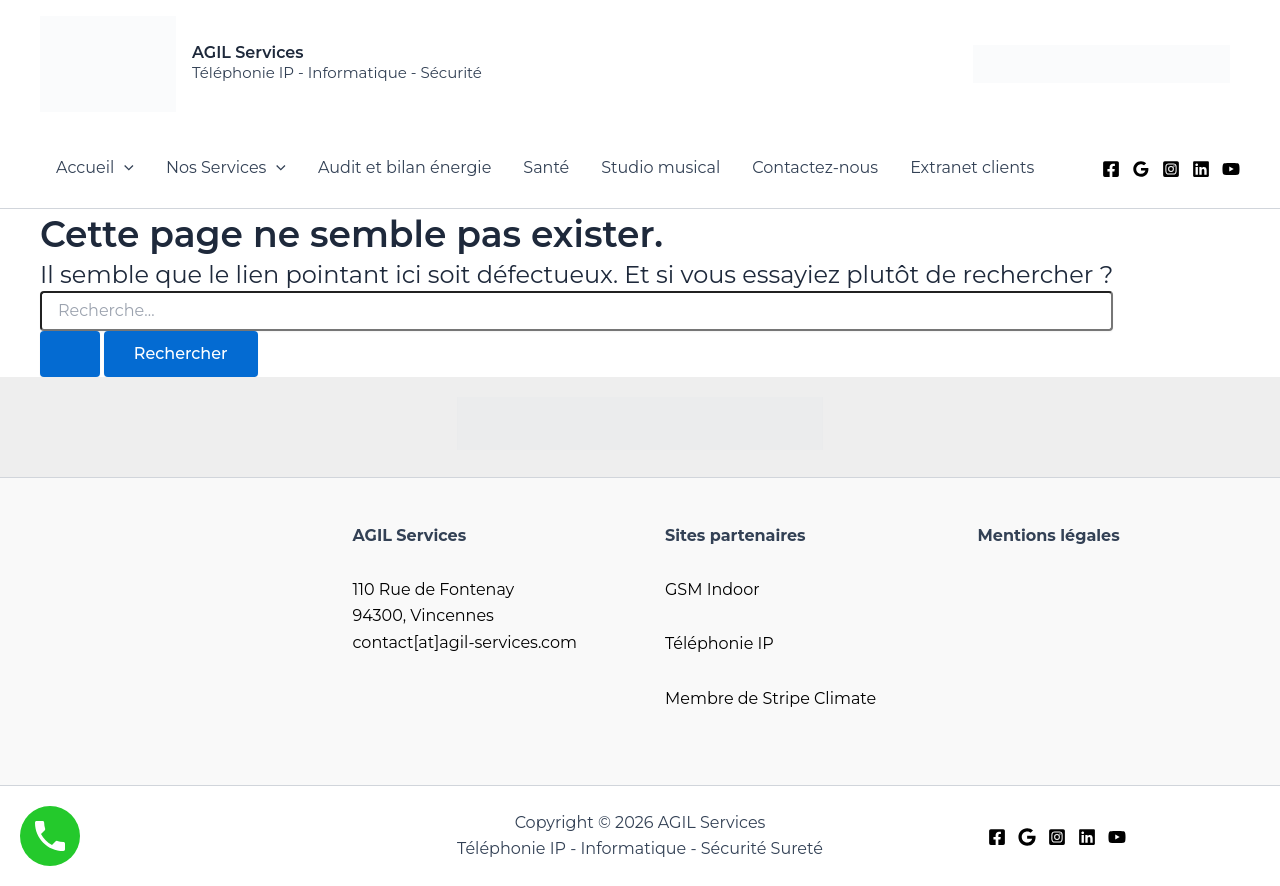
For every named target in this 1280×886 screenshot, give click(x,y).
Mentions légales (1049, 535)
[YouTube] (1231, 169)
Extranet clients (972, 167)
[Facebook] (1111, 169)
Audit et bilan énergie (404, 167)
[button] (124, 168)
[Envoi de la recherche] (70, 354)
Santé (546, 167)
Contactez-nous (815, 167)
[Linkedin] (1201, 169)
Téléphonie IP (719, 643)
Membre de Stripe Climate (770, 698)
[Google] (1141, 169)
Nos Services (226, 168)
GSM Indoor (712, 589)
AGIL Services (248, 52)
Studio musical (660, 167)
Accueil (95, 168)
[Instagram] (1171, 169)
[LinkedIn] (1087, 837)
